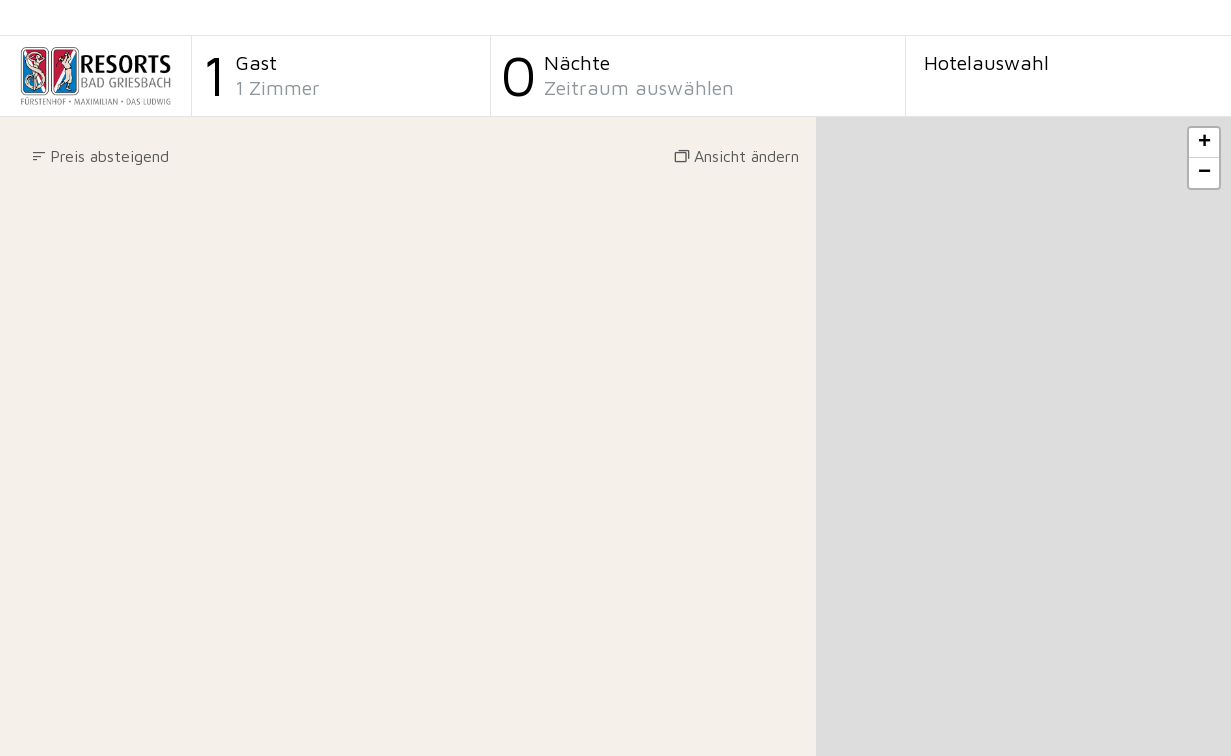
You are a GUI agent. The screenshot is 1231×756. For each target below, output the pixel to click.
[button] (100, 156)
